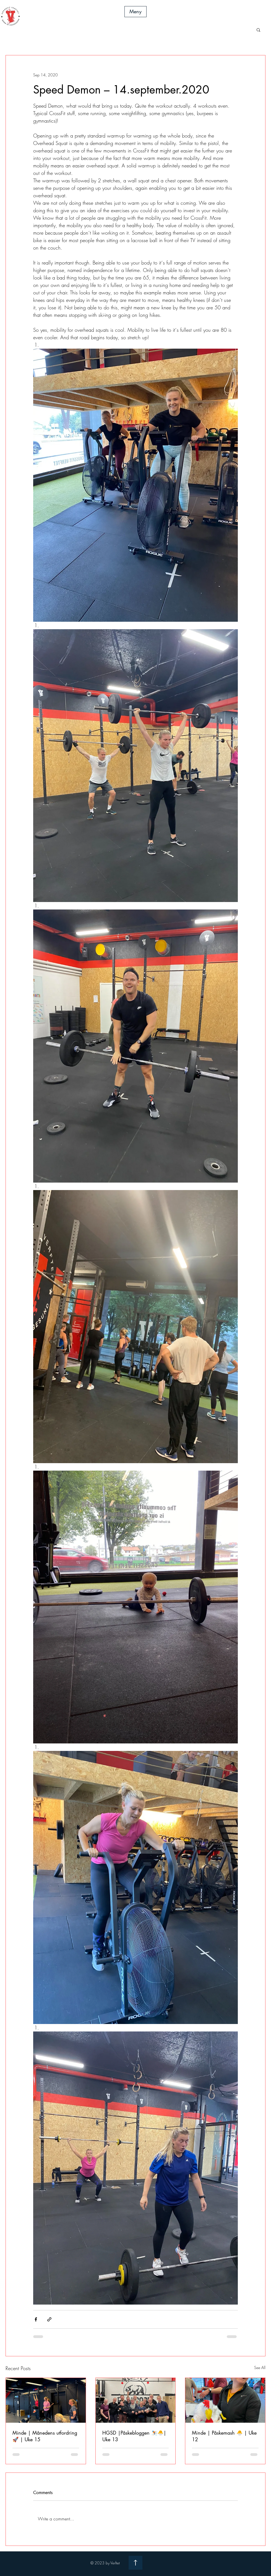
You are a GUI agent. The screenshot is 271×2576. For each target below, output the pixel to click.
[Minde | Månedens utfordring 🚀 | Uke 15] (46, 2400)
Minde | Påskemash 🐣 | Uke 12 (224, 2436)
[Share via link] (49, 2319)
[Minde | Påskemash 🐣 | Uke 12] (225, 2400)
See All (259, 2367)
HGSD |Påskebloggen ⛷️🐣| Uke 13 (134, 2436)
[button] (135, 11)
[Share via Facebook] (35, 2319)
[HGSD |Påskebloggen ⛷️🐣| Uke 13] (136, 2400)
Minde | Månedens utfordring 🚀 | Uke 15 (44, 2436)
